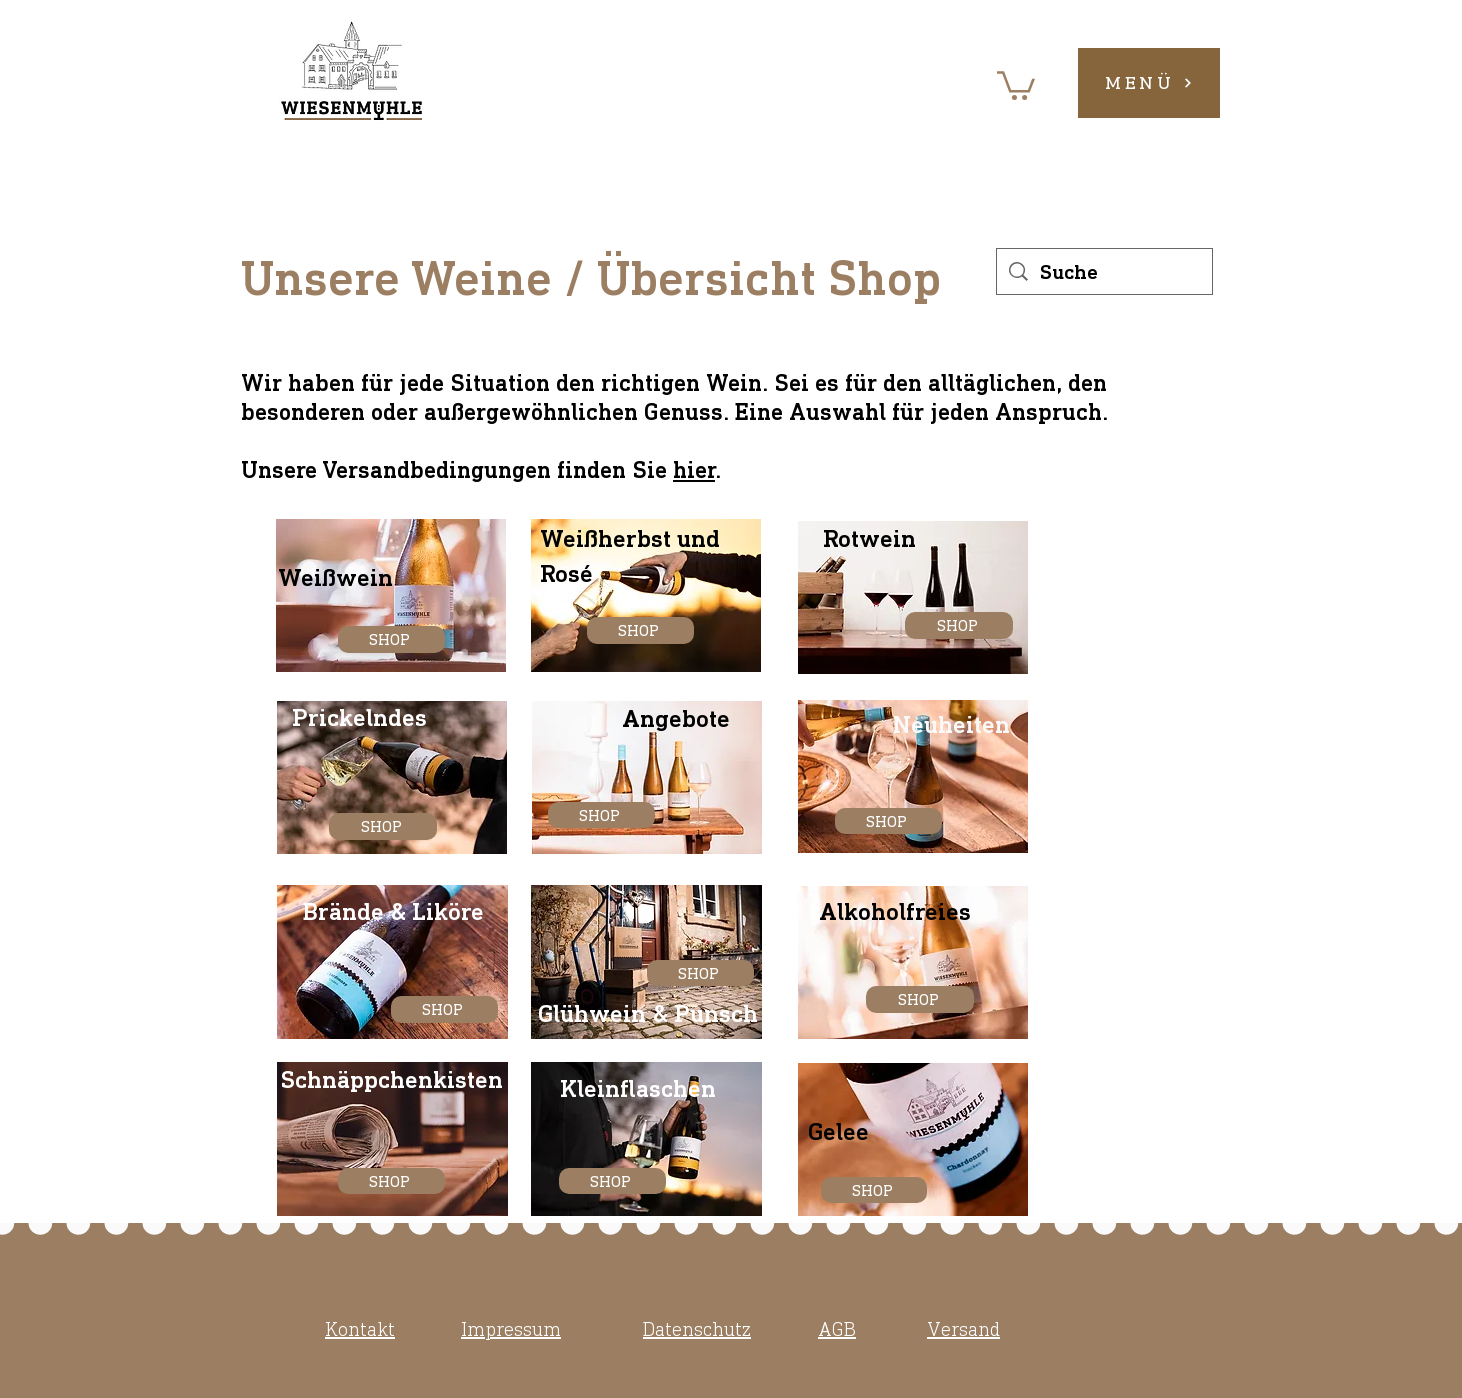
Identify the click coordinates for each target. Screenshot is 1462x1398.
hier (694, 469)
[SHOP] (391, 639)
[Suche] (1105, 271)
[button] (1016, 84)
